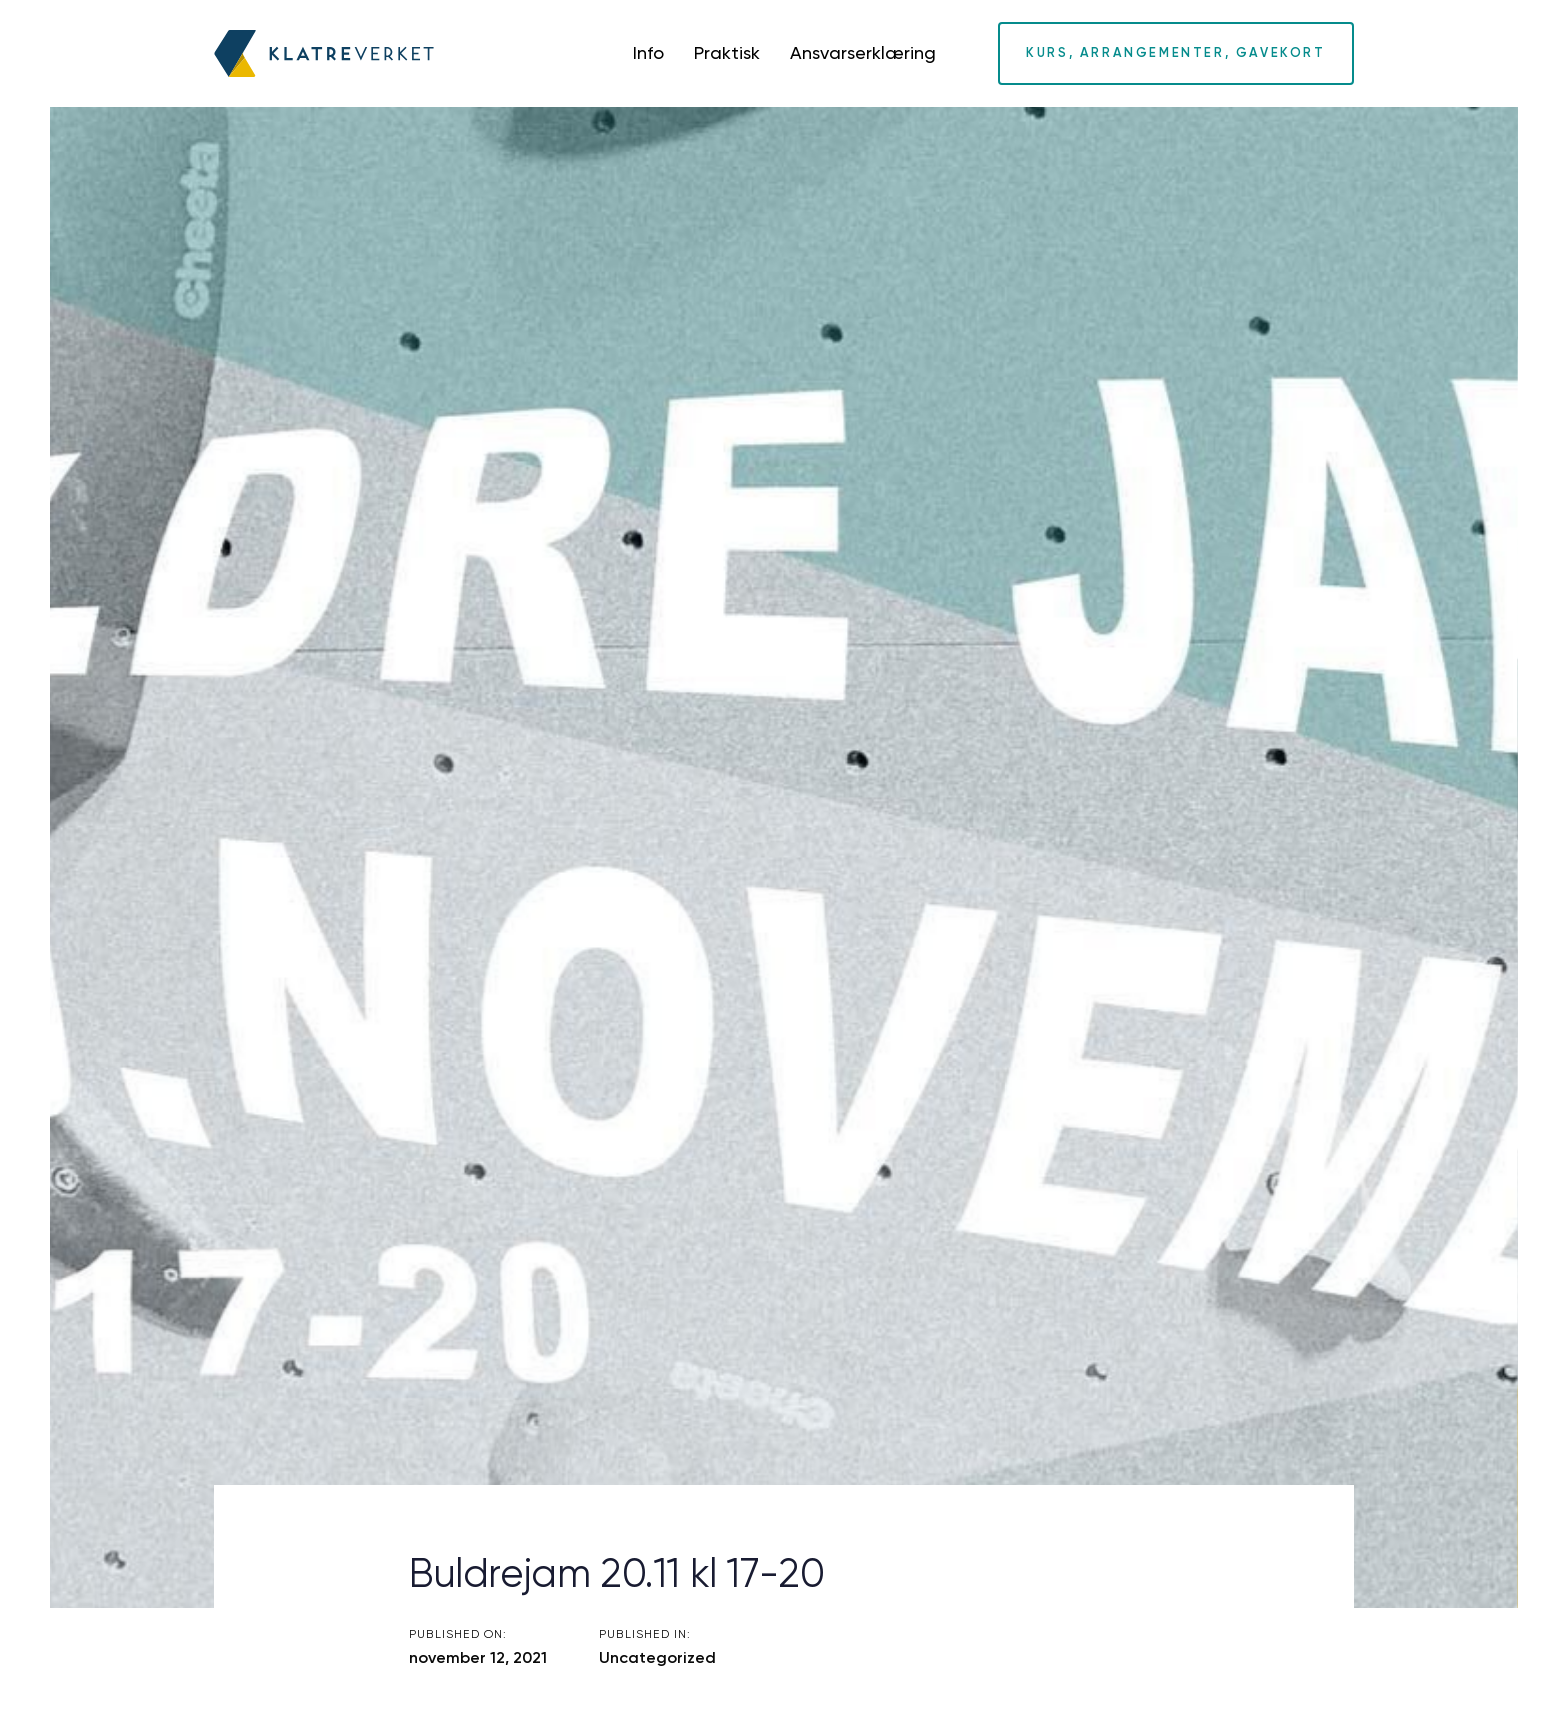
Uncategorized (657, 1657)
